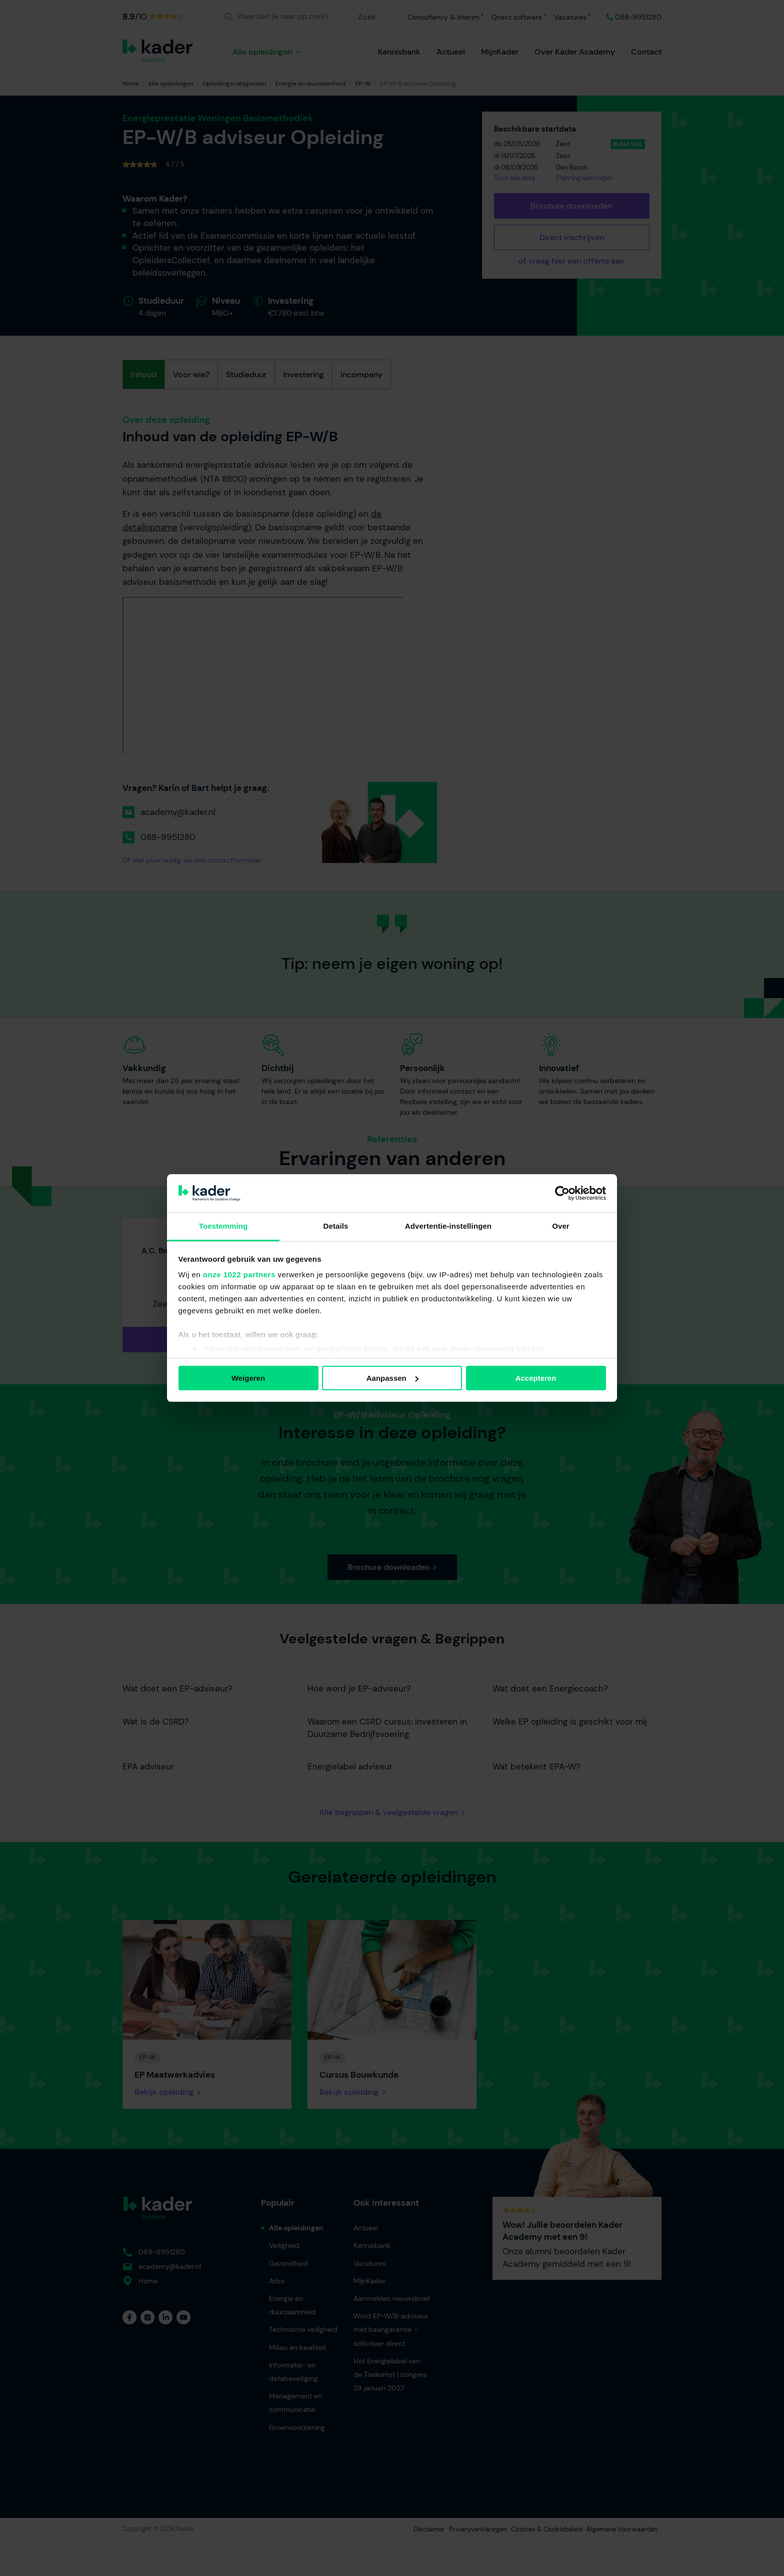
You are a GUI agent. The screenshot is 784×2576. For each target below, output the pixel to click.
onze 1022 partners (239, 1274)
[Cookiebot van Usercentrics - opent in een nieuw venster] (562, 1193)
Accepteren (536, 1378)
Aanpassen (392, 1378)
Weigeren (248, 1378)
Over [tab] (561, 1226)
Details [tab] (336, 1226)
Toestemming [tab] (223, 1226)
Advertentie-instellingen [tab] (448, 1226)
